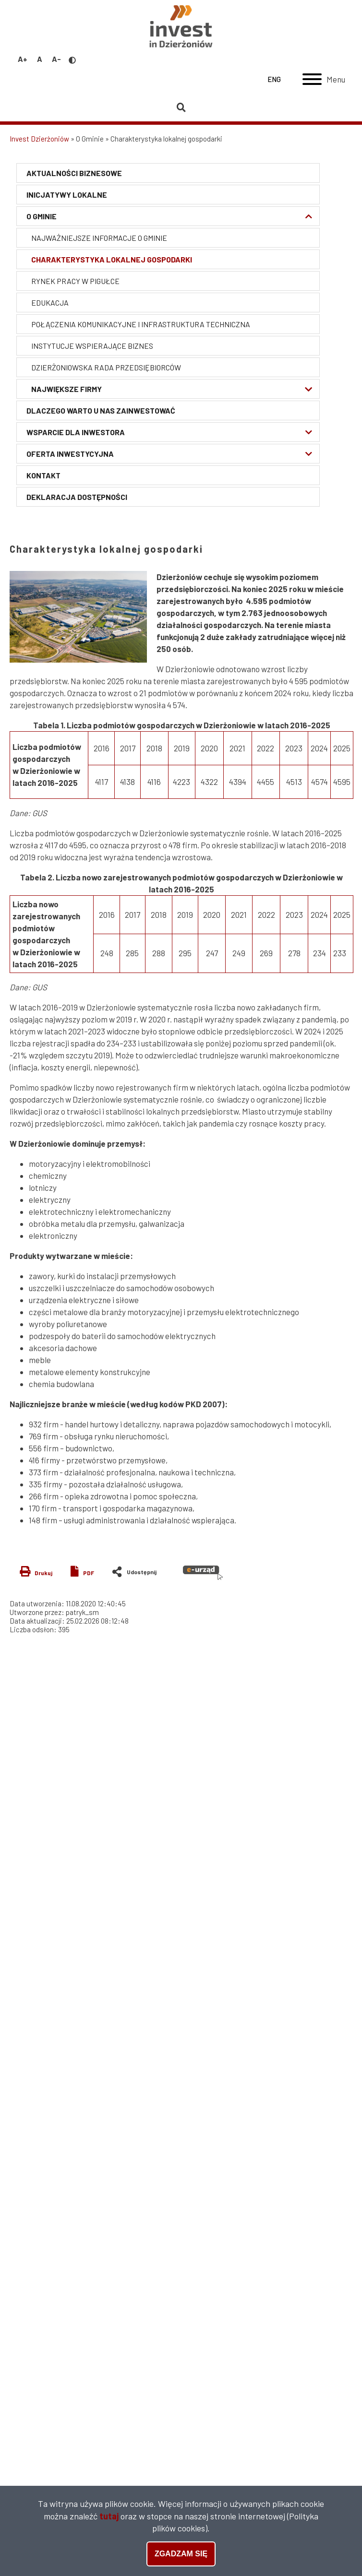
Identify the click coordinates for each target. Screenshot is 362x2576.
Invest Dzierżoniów (39, 138)
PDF (88, 1572)
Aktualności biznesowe (67, 173)
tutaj (109, 2516)
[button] (78, 617)
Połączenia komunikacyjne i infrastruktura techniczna (133, 324)
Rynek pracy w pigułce (68, 280)
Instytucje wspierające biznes (85, 345)
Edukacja (43, 302)
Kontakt (37, 475)
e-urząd (203, 1573)
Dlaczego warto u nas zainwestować (94, 410)
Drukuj (43, 1572)
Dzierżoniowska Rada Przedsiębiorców (99, 367)
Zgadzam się (181, 2554)
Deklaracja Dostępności (70, 496)
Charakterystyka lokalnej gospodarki (104, 259)
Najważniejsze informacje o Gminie (92, 237)
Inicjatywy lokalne (60, 194)
